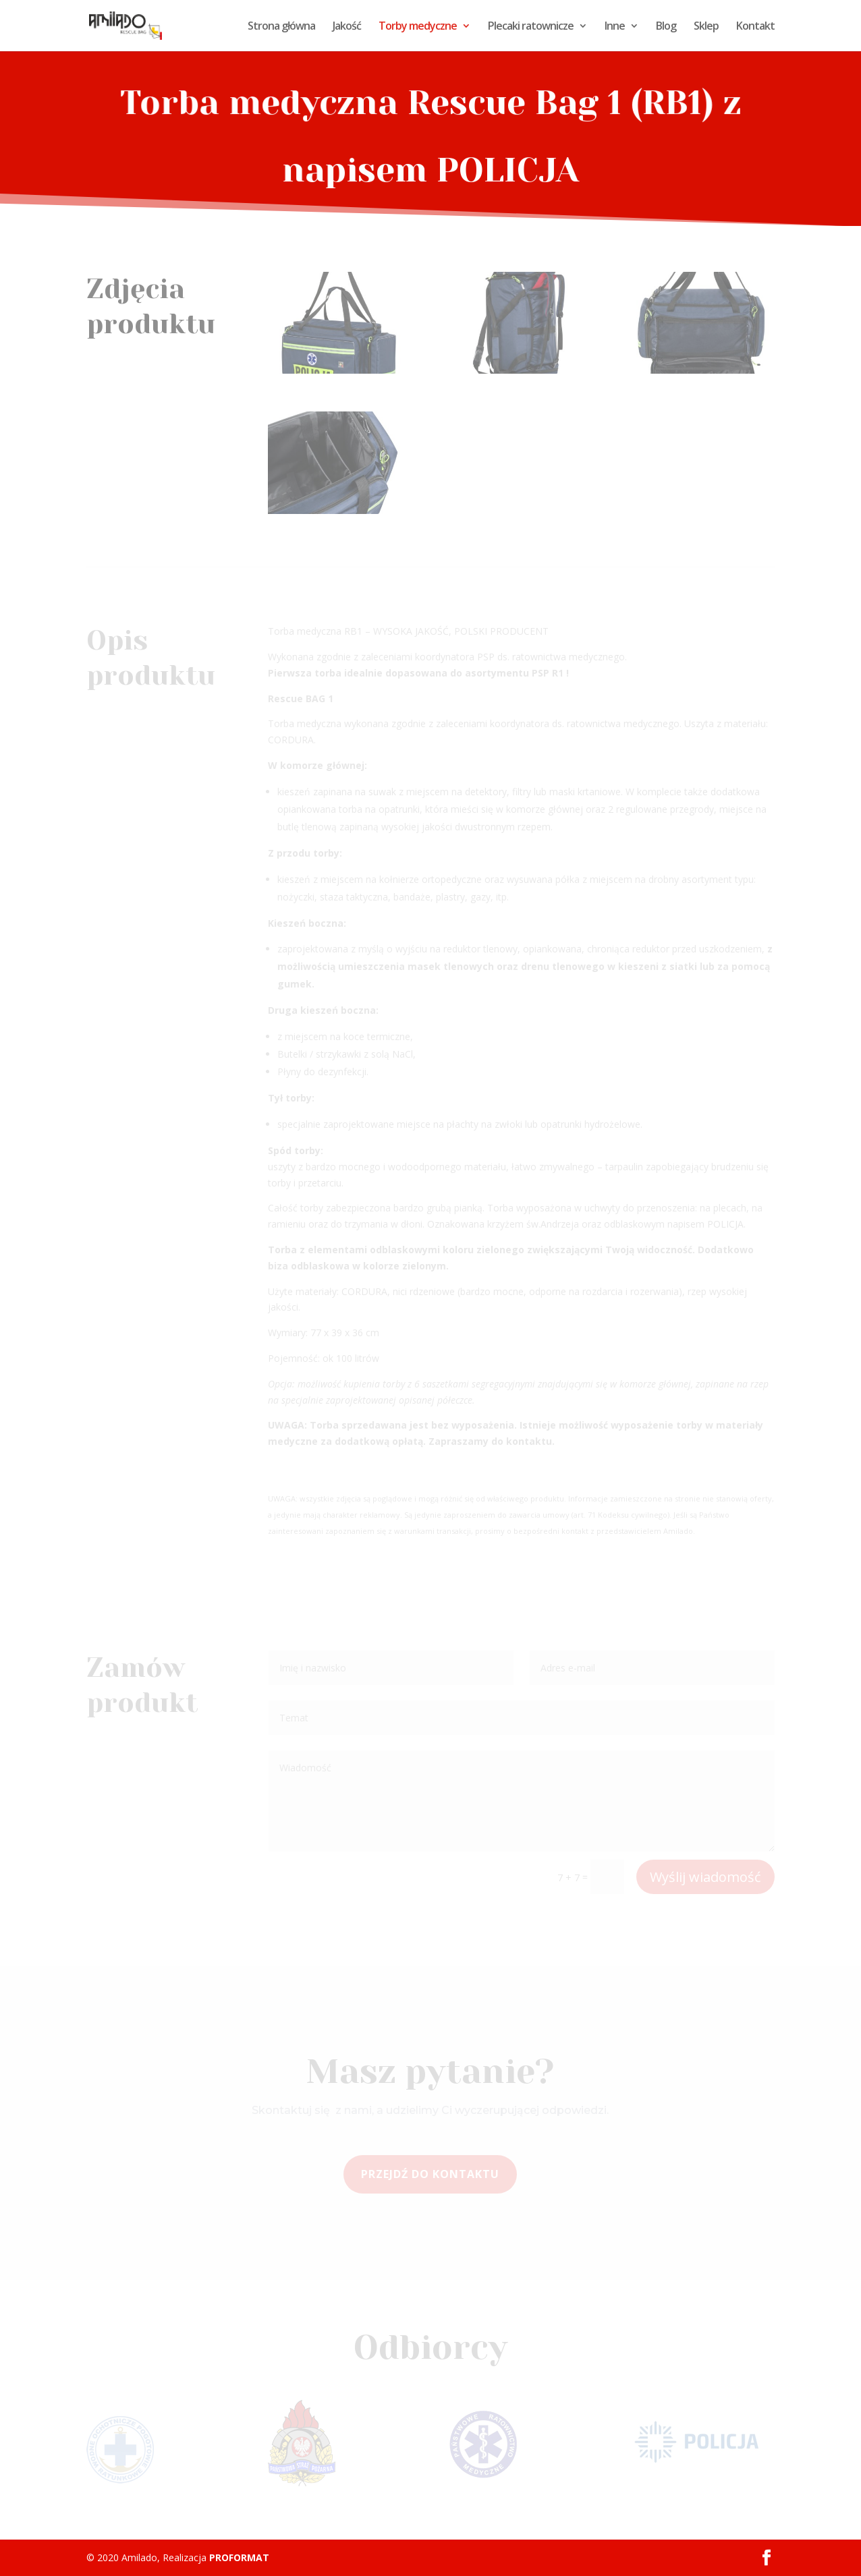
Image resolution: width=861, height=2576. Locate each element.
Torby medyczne (418, 27)
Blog (666, 27)
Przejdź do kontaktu (430, 2174)
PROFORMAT (239, 2557)
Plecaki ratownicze (531, 27)
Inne (615, 27)
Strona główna (281, 27)
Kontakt (755, 27)
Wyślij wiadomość (705, 1877)
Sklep (706, 27)
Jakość (347, 27)
